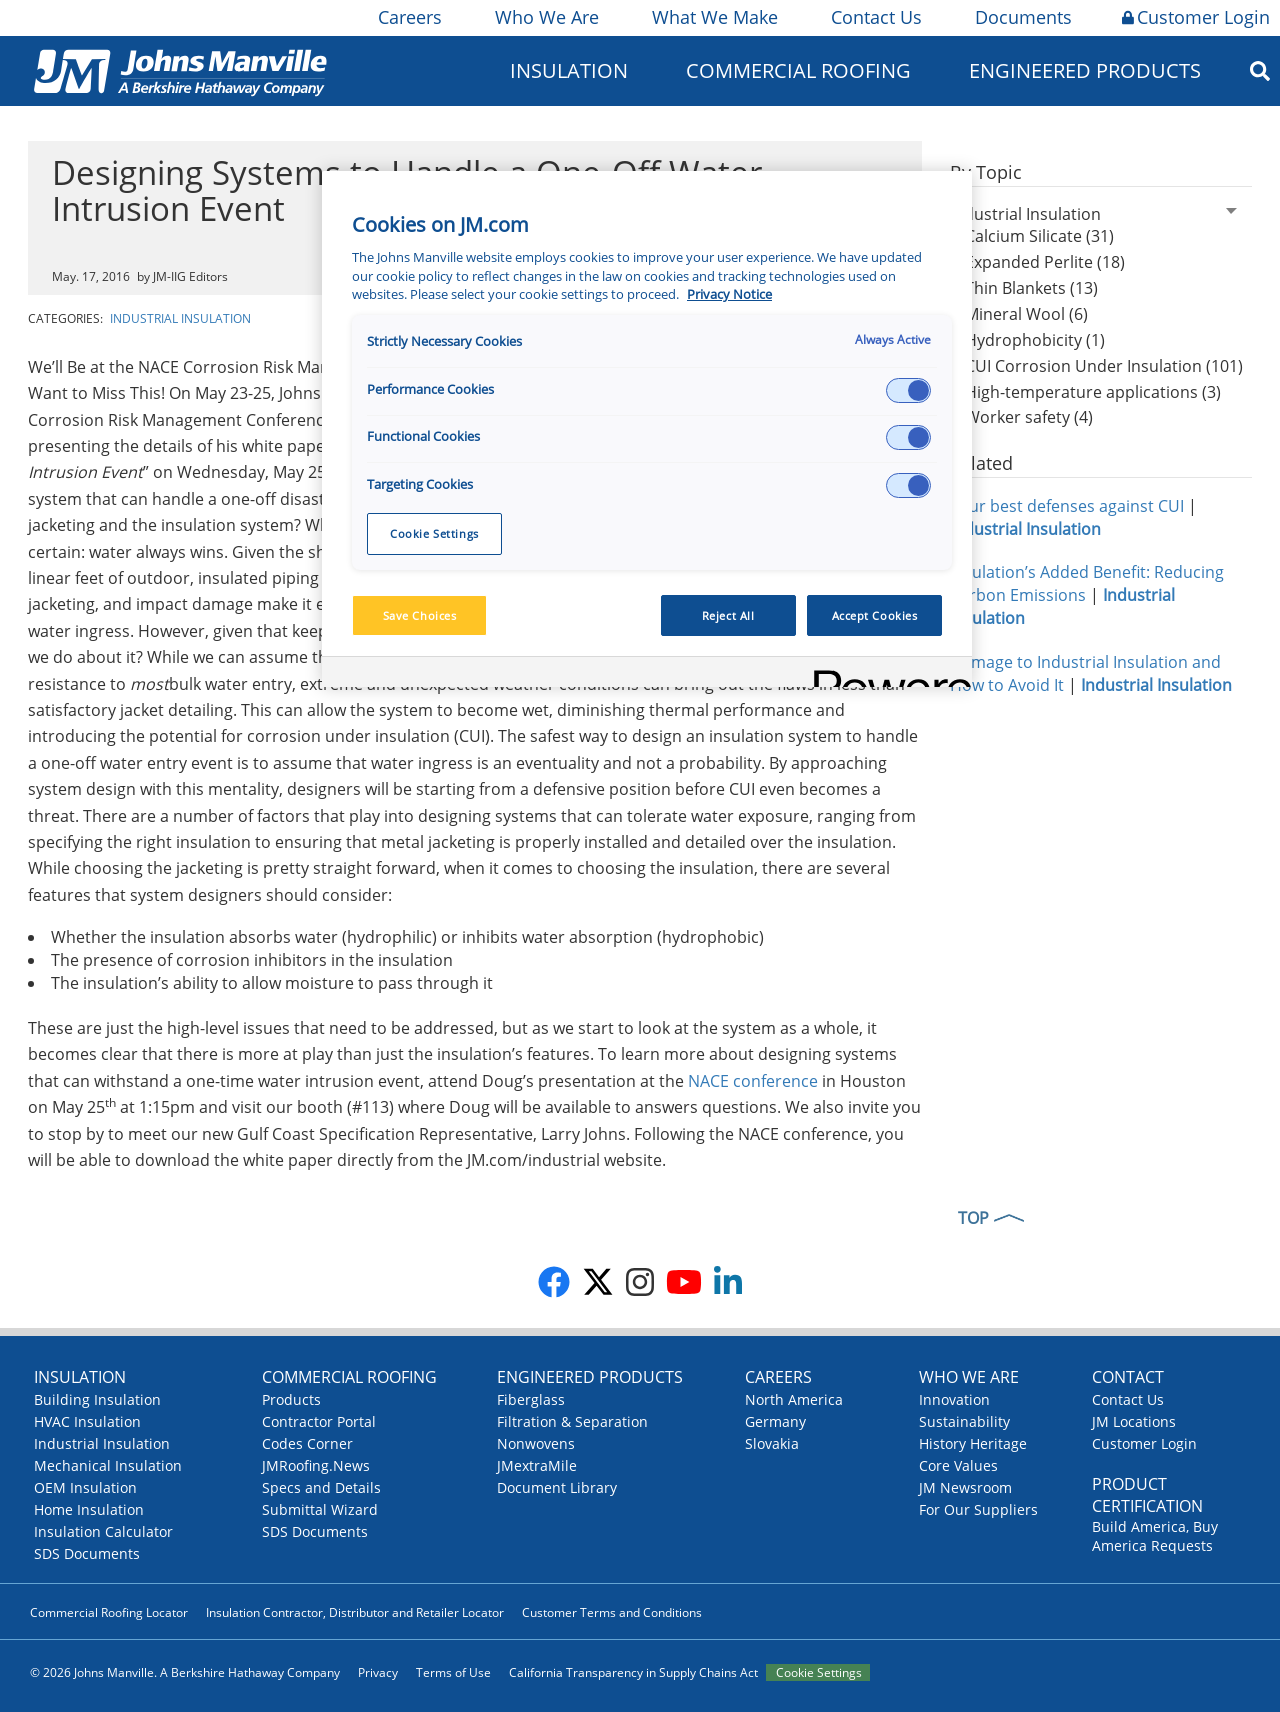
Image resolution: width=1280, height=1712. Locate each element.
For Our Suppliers (978, 1509)
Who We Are (545, 17)
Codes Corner (307, 1443)
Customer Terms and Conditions (612, 1612)
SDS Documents (87, 1553)
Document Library (557, 1487)
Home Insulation (89, 1509)
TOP (973, 1218)
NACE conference (753, 1081)
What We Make (713, 17)
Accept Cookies (875, 615)
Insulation (569, 70)
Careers (408, 17)
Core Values (958, 1465)
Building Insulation (97, 1399)
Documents (1022, 17)
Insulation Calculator (103, 1531)
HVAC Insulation (87, 1421)
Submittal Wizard (320, 1509)
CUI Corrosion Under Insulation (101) (1104, 366)
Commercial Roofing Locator (109, 1612)
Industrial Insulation (180, 318)
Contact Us (875, 17)
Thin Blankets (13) (1031, 288)
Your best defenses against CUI (1067, 506)
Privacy (378, 1672)
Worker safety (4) (1029, 417)
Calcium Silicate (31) (1039, 236)
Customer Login (1196, 17)
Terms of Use (453, 1672)
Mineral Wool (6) (1026, 314)
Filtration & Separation (572, 1421)
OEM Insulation (85, 1487)
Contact (1128, 1377)
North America (794, 1399)
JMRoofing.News (316, 1465)
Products (291, 1399)
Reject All (728, 615)
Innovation (954, 1399)
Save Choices (420, 615)
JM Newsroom (965, 1487)
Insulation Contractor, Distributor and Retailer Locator (355, 1612)
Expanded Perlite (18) (1045, 262)
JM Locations (1134, 1421)
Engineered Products (1085, 70)
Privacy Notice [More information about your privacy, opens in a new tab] (729, 294)
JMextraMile (537, 1465)
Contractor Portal (319, 1421)
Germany (775, 1421)
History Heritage (973, 1443)
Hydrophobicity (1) (1035, 340)
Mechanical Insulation (108, 1465)
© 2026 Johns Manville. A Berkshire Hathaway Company (185, 1672)
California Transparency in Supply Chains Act (633, 1672)
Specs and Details (321, 1487)
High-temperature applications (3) (1093, 392)
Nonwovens (536, 1443)
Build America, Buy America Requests (1155, 1536)
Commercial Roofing (798, 70)
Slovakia (772, 1443)
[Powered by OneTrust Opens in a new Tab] (886, 674)
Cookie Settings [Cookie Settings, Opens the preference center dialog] (434, 533)
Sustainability (964, 1421)
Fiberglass (531, 1399)
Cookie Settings (819, 1672)
